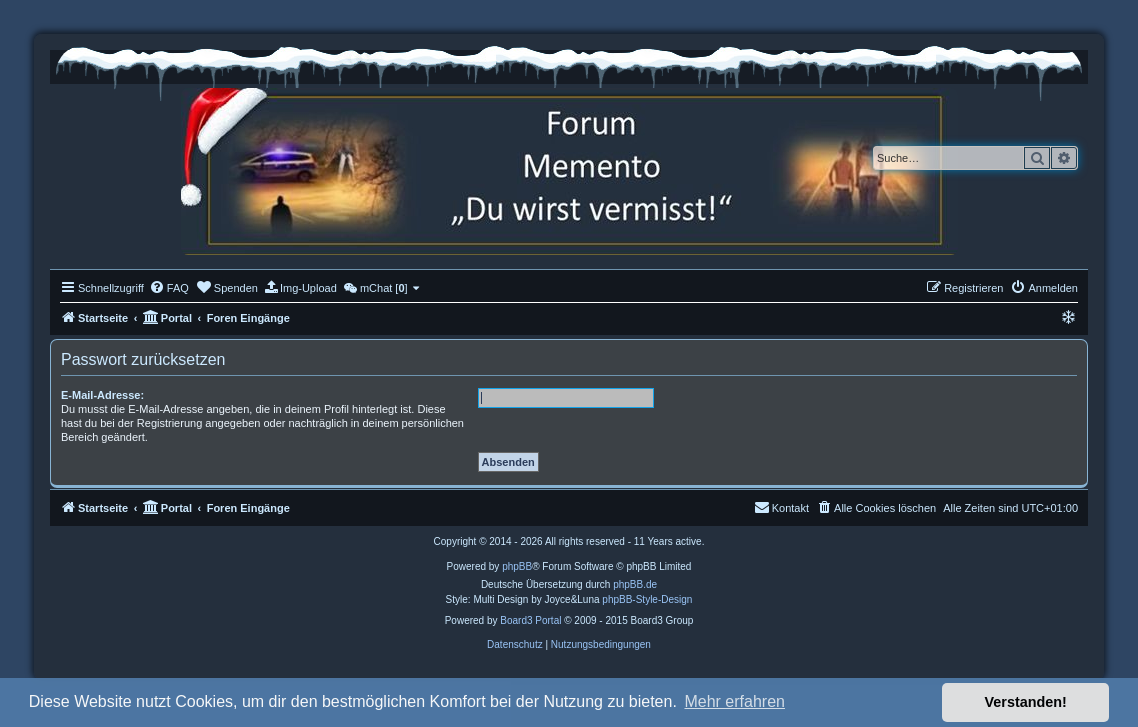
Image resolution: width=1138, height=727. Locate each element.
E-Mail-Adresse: (102, 395)
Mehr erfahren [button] (734, 701)
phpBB (517, 566)
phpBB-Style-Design (647, 599)
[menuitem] (169, 288)
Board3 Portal (530, 620)
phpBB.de (635, 584)
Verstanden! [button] (1026, 702)
